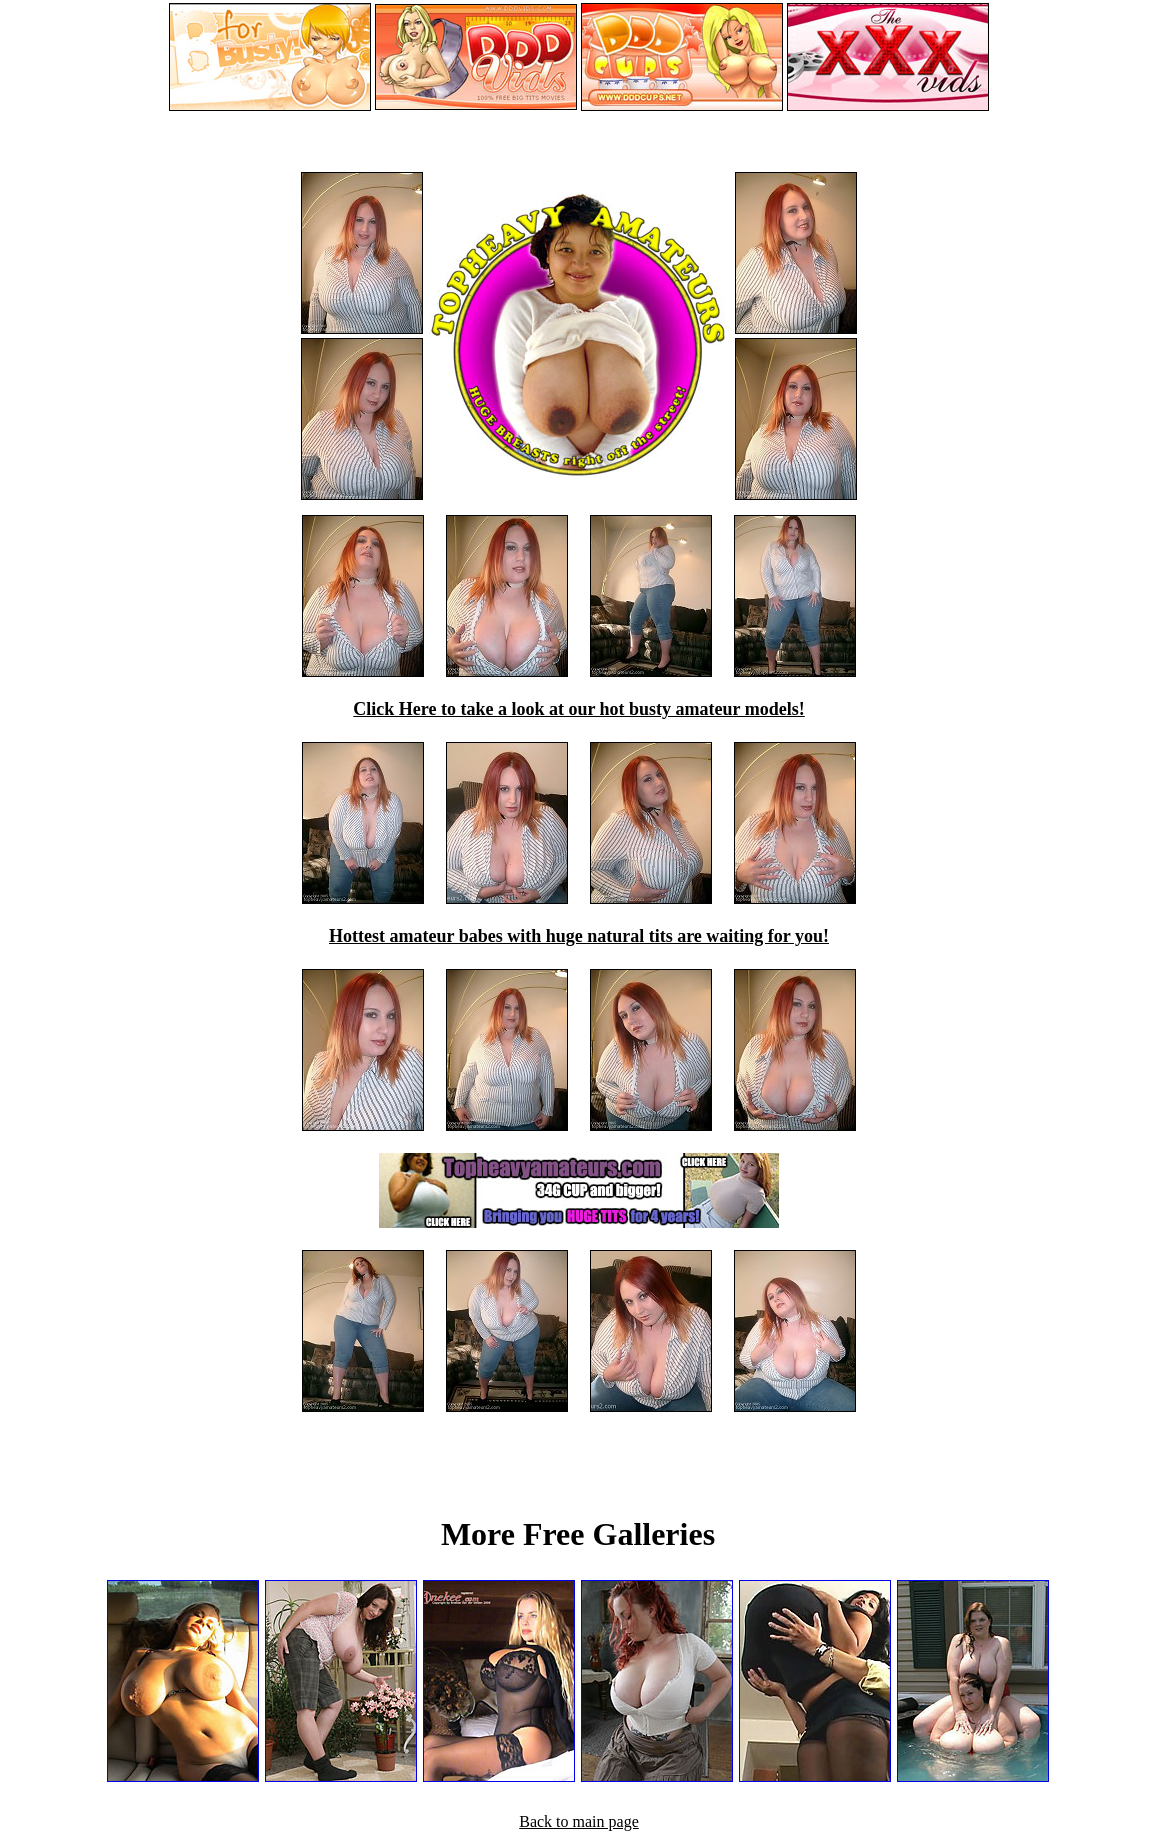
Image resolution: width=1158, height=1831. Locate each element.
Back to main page (579, 1821)
